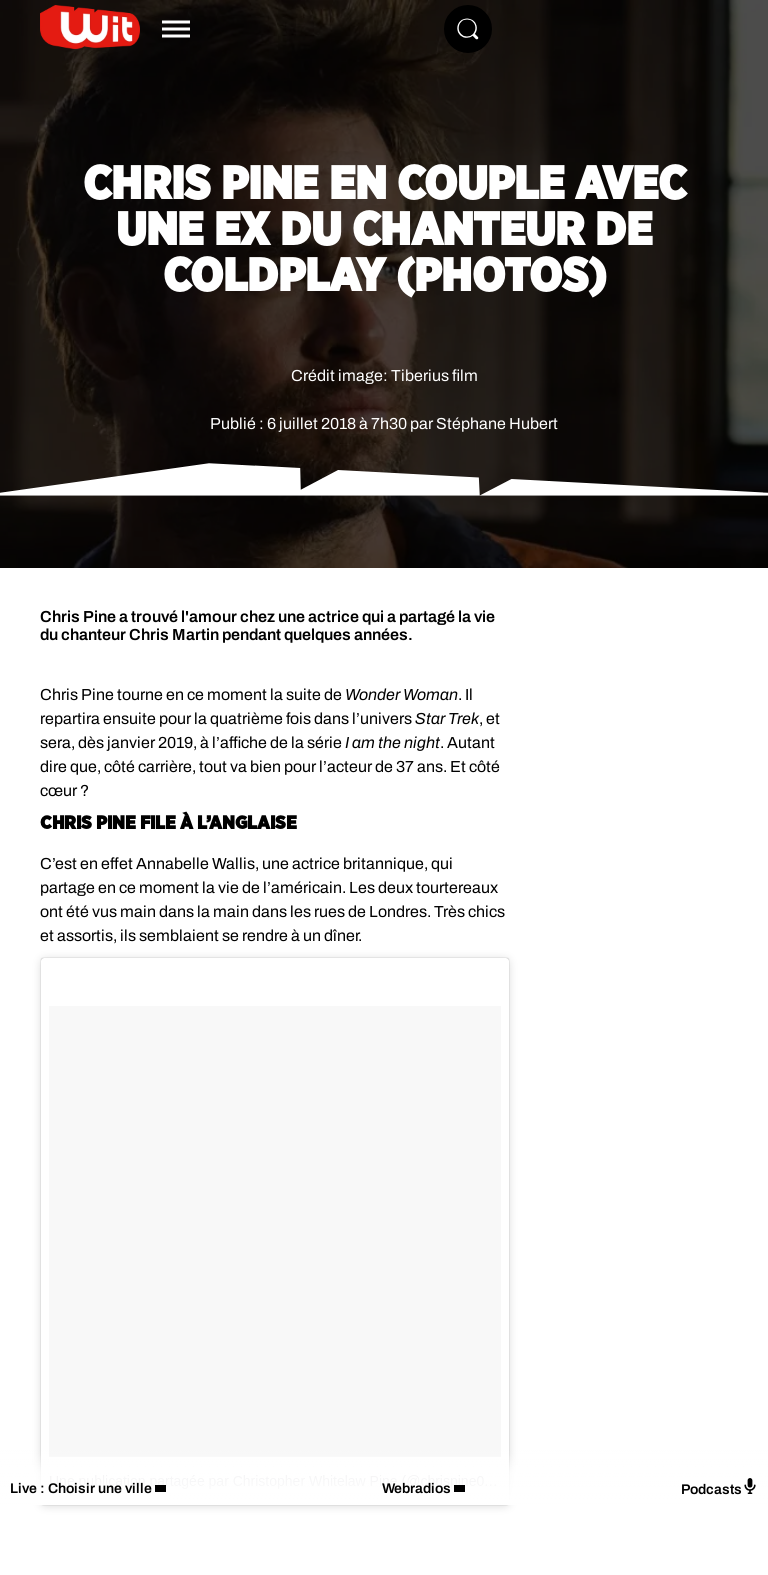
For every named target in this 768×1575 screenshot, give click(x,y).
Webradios (416, 1488)
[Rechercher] (468, 29)
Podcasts (719, 1487)
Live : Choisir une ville (81, 1488)
